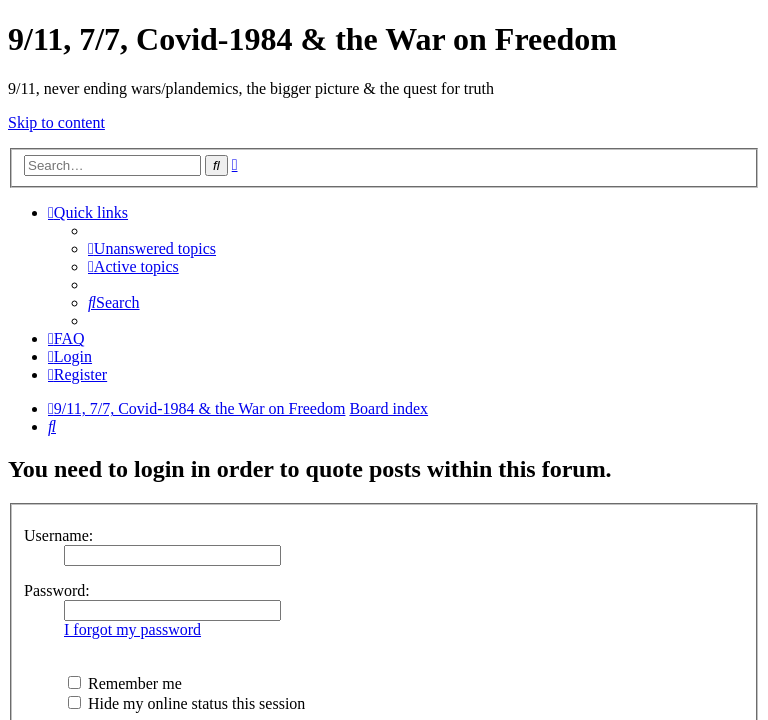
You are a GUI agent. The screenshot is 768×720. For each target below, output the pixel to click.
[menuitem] (149, 248)
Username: (58, 535)
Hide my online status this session (186, 703)
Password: (57, 590)
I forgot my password (132, 629)
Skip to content (56, 122)
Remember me (125, 683)
